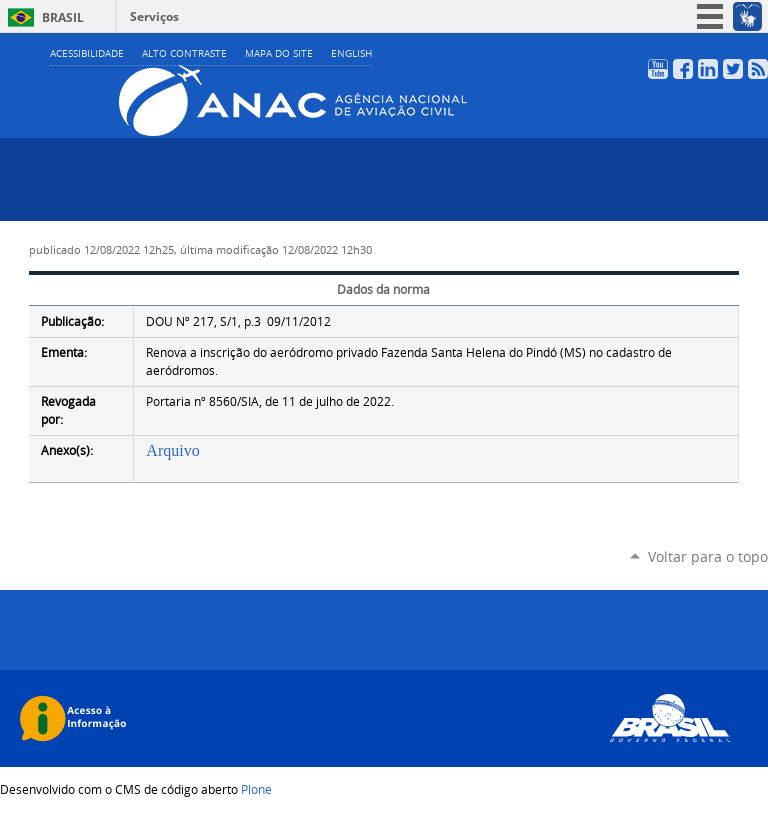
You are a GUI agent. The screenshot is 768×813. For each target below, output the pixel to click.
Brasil (63, 17)
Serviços (154, 16)
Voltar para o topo (708, 556)
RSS (758, 69)
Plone (256, 789)
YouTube (658, 69)
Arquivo (172, 450)
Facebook (683, 69)
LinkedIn (708, 69)
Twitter (733, 69)
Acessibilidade (87, 53)
